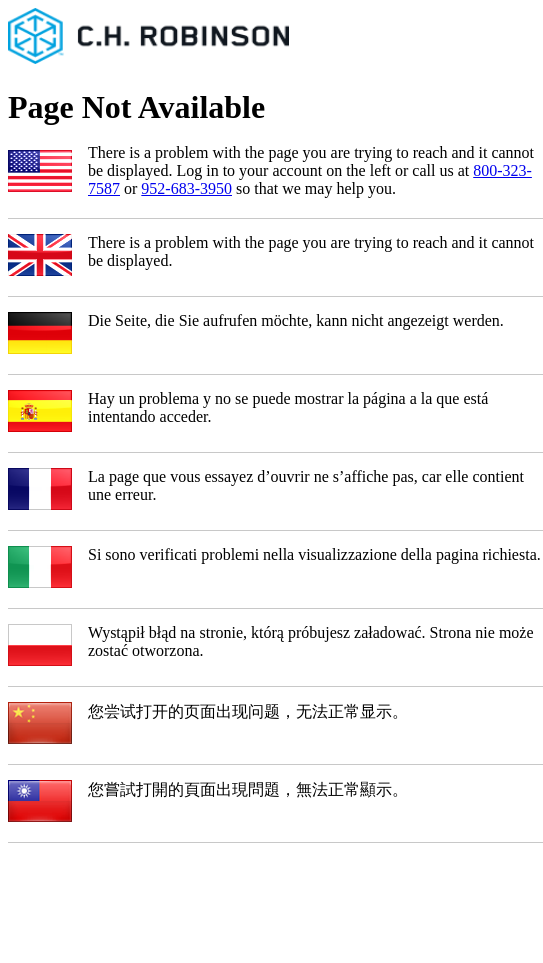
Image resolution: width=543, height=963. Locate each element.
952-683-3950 (186, 188)
